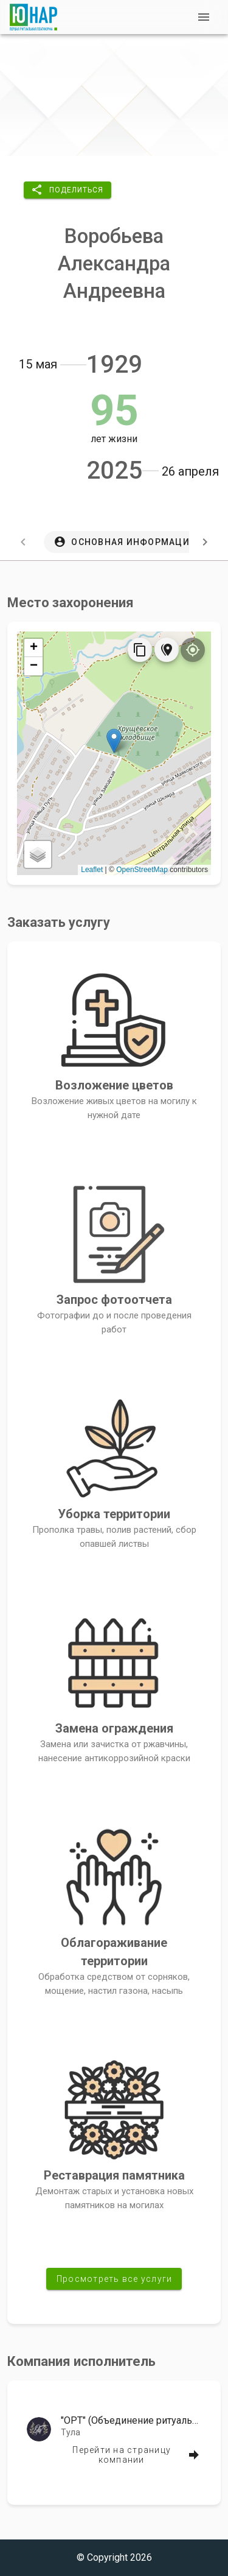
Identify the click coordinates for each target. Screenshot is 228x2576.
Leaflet (92, 869)
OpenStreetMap (142, 869)
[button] (67, 190)
